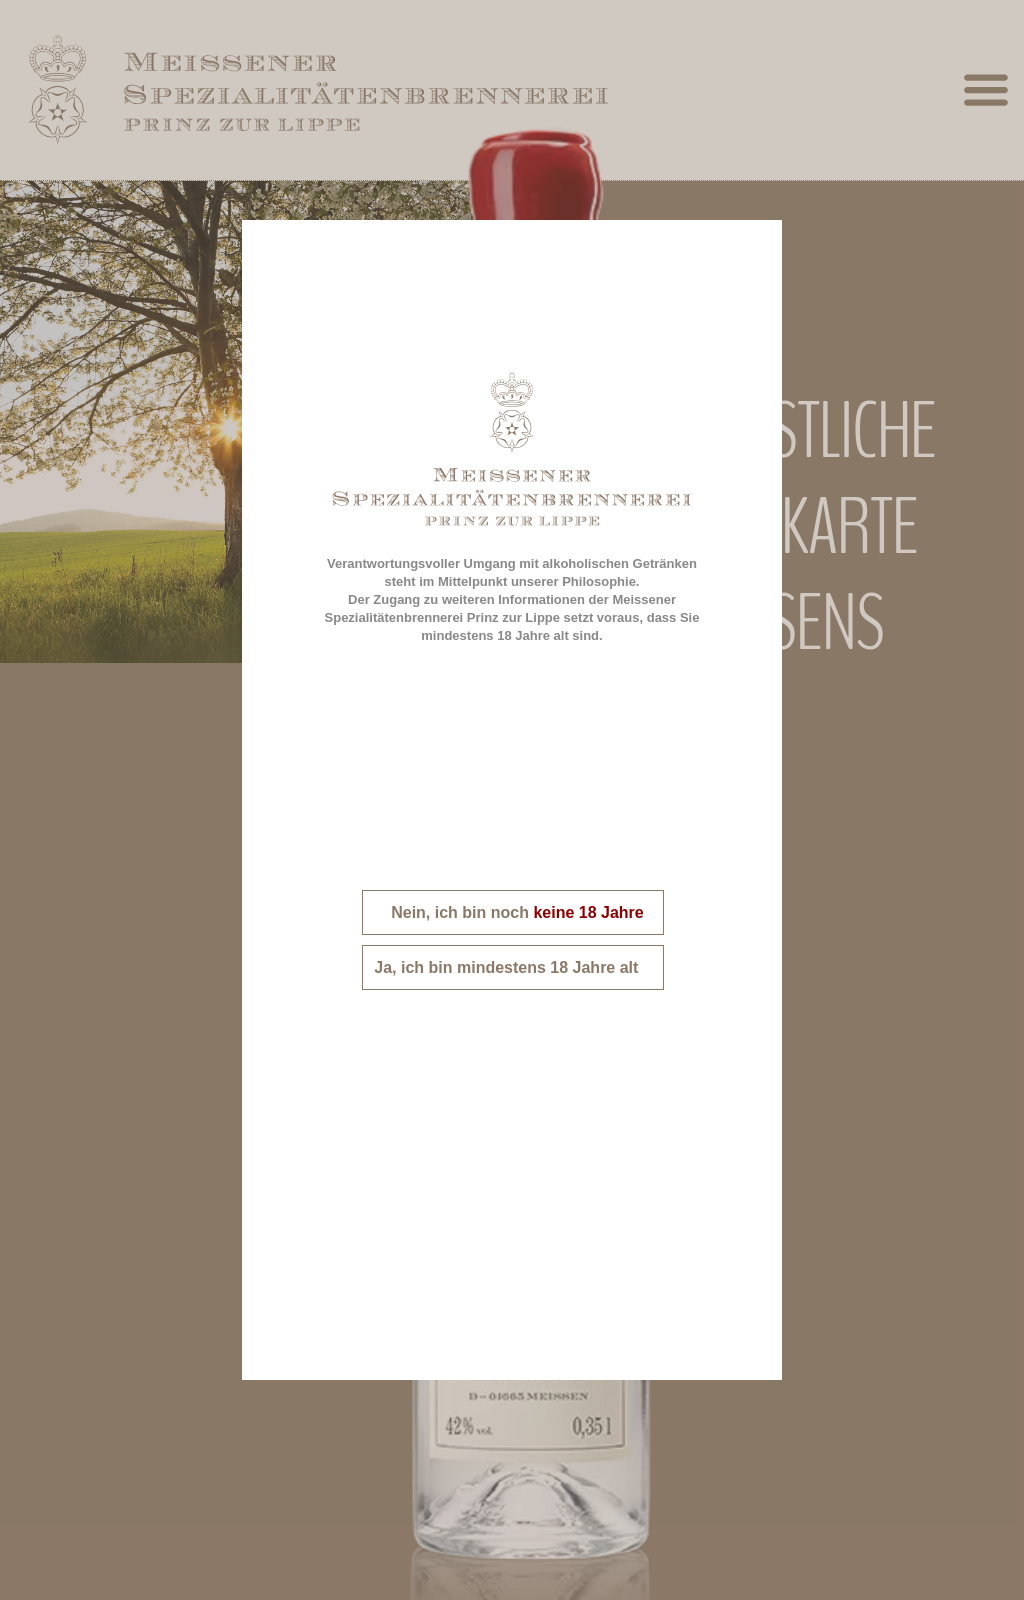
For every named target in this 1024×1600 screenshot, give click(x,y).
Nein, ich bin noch (512, 912)
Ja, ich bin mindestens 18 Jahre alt (512, 967)
